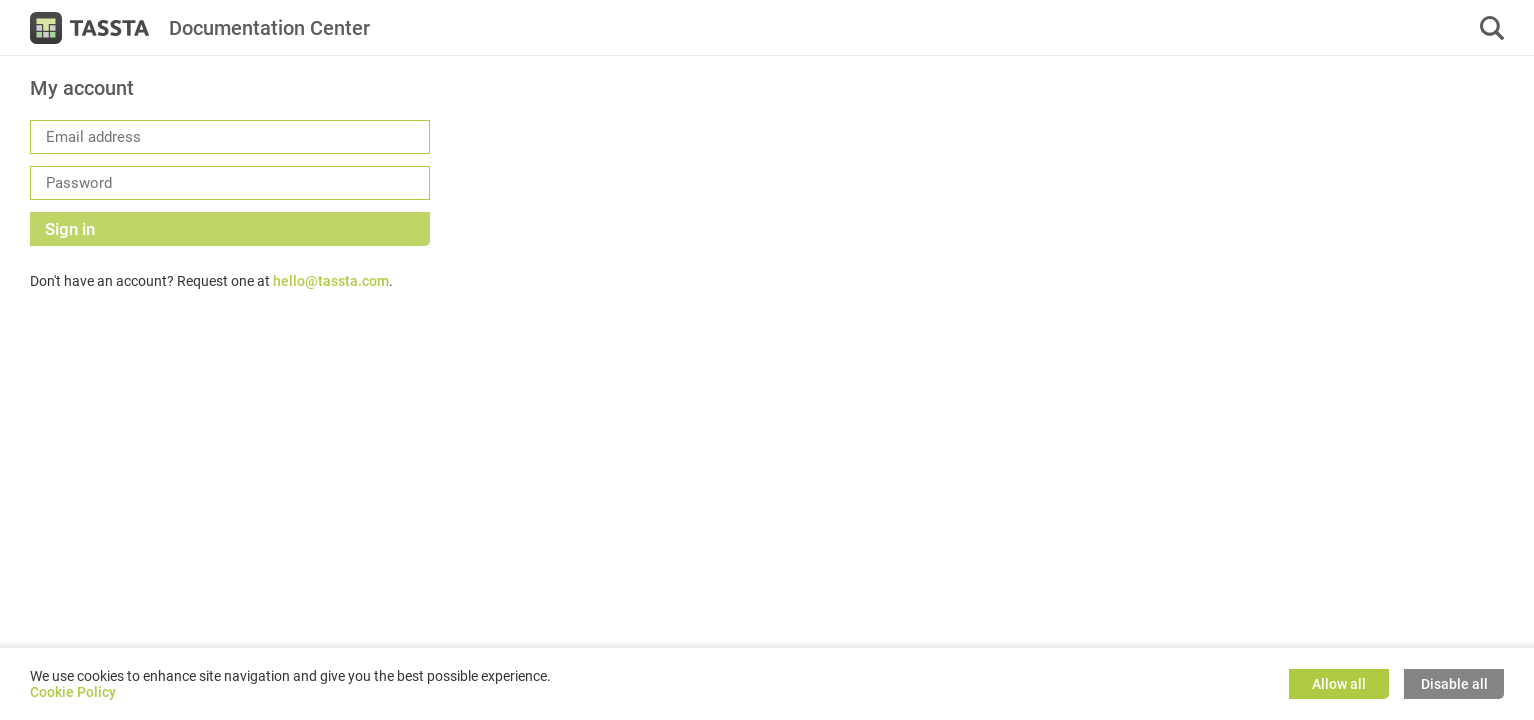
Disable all (1454, 684)
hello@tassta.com (331, 281)
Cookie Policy (73, 692)
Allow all (1339, 684)
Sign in (70, 229)
